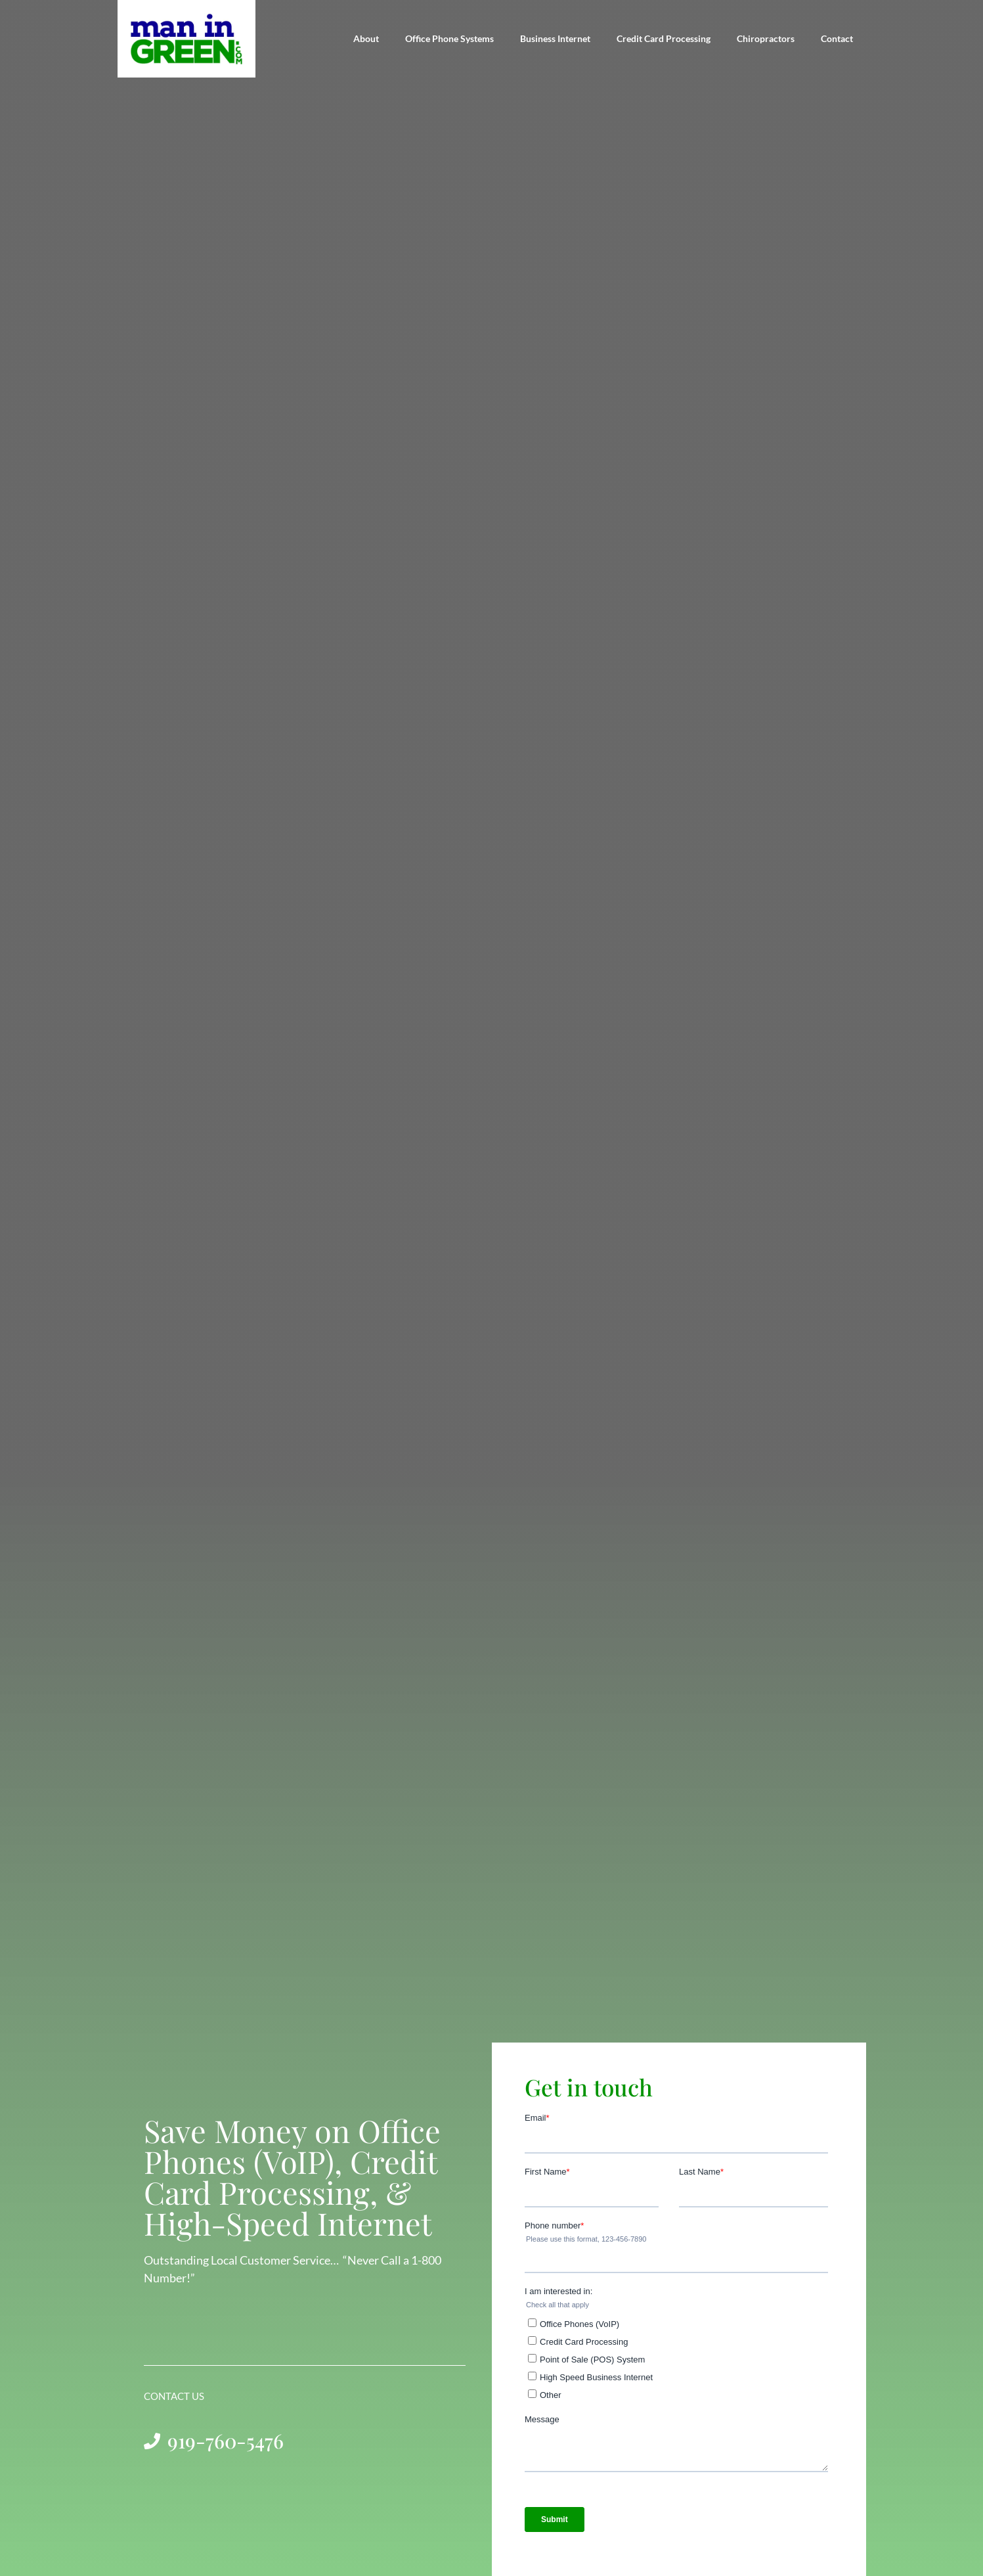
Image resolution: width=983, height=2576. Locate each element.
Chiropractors (766, 38)
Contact (837, 38)
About (366, 38)
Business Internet (555, 38)
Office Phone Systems (449, 38)
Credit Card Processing (663, 38)
